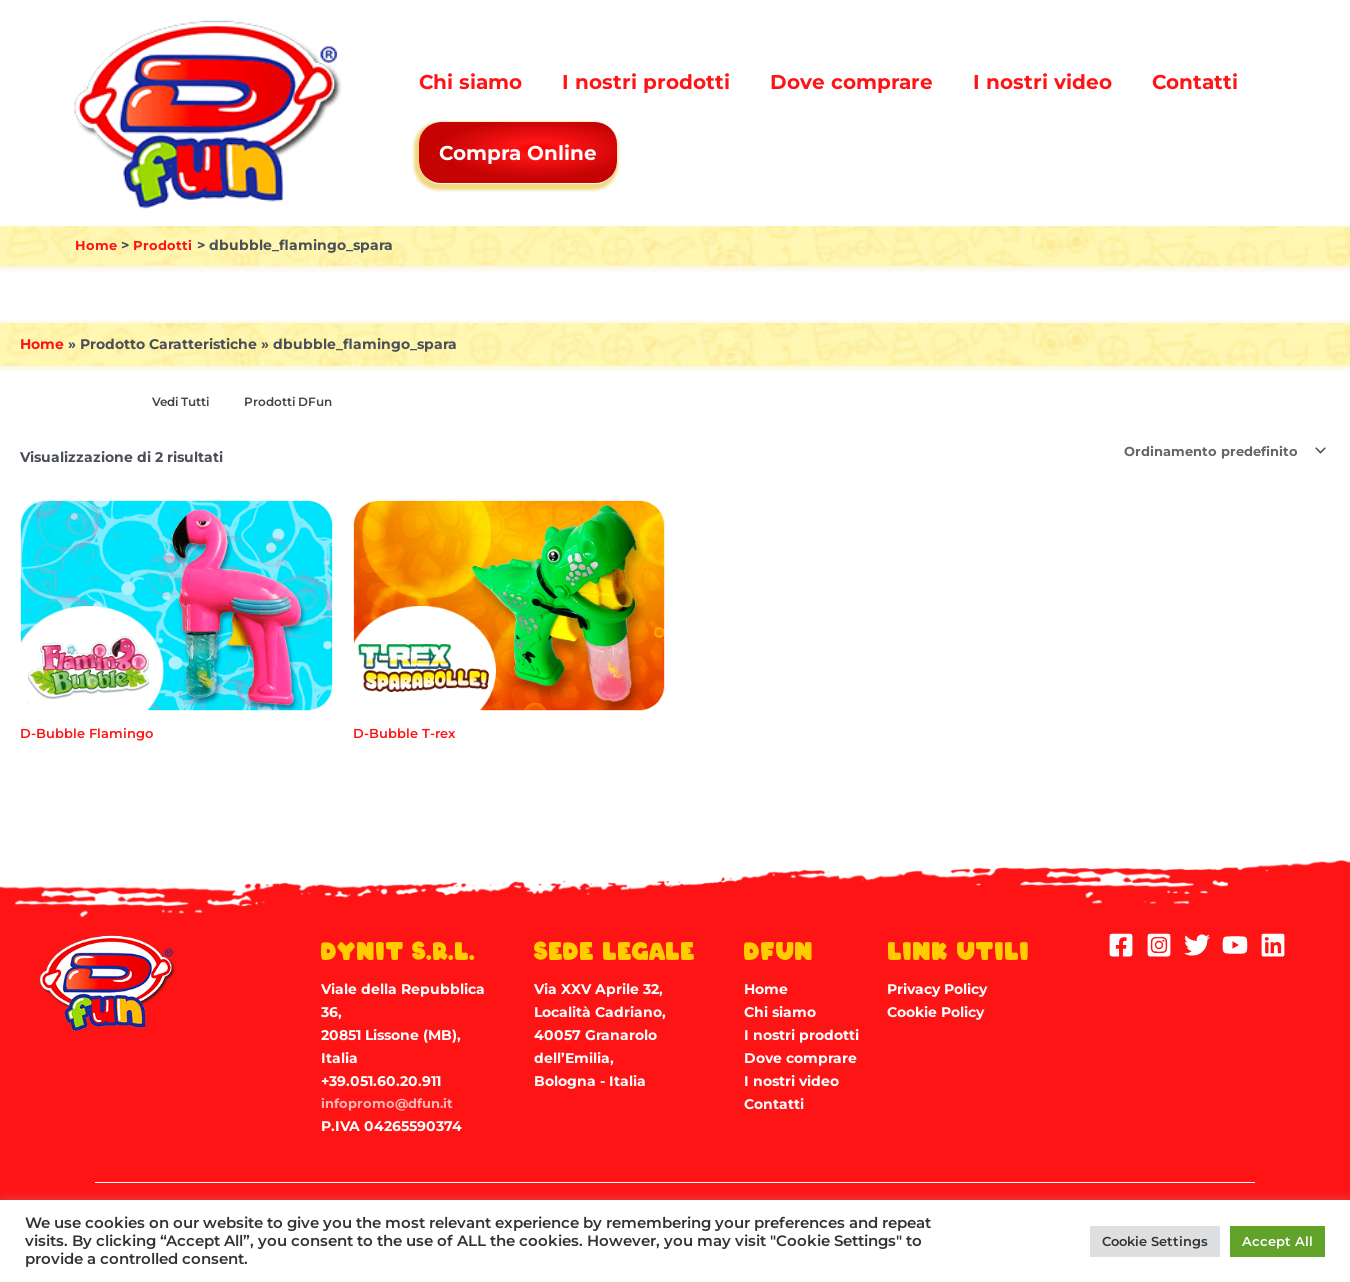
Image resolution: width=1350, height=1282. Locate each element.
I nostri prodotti (646, 82)
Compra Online (520, 153)
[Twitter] (1197, 944)
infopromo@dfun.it (391, 1103)
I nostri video (1042, 82)
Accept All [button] (1277, 1241)
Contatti (1195, 82)
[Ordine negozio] (1216, 452)
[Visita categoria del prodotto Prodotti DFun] (299, 403)
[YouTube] (1235, 944)
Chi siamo (470, 82)
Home (42, 344)
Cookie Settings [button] (1155, 1241)
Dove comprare (851, 82)
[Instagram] (1159, 944)
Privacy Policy (937, 988)
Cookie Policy (935, 1011)
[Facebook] (1121, 944)
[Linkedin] (1273, 944)
